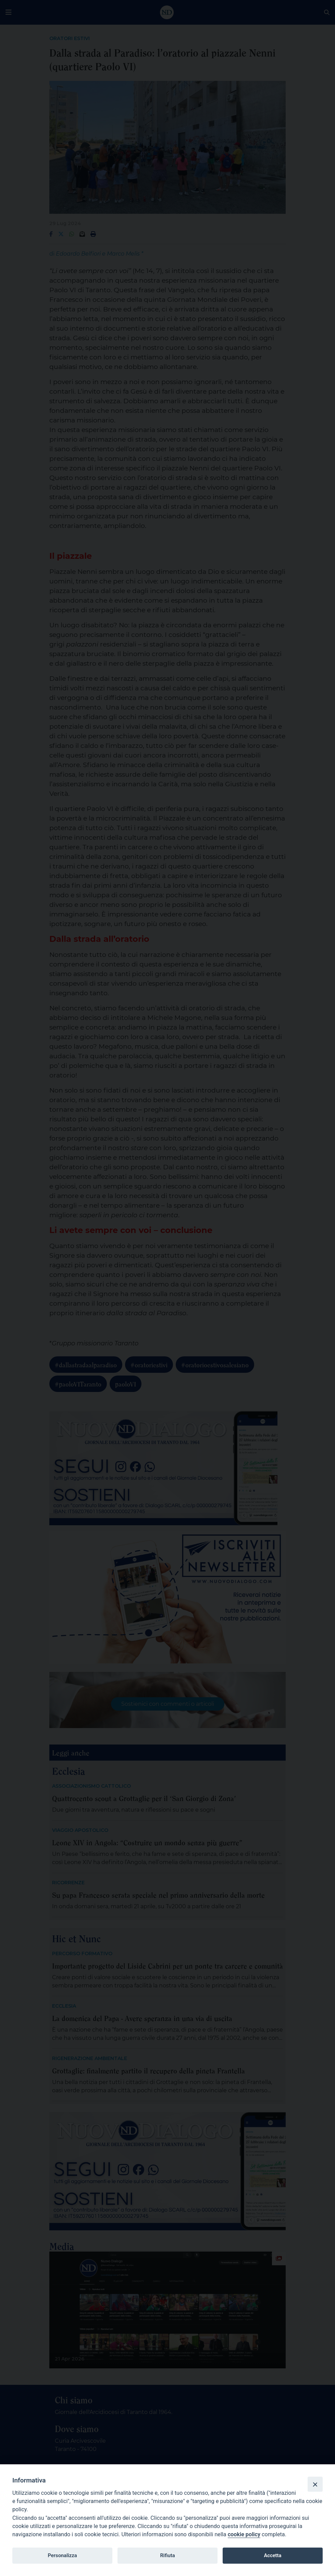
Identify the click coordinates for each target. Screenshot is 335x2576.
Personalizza (62, 2555)
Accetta (272, 2555)
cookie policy (244, 2534)
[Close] (315, 2484)
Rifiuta (167, 2555)
